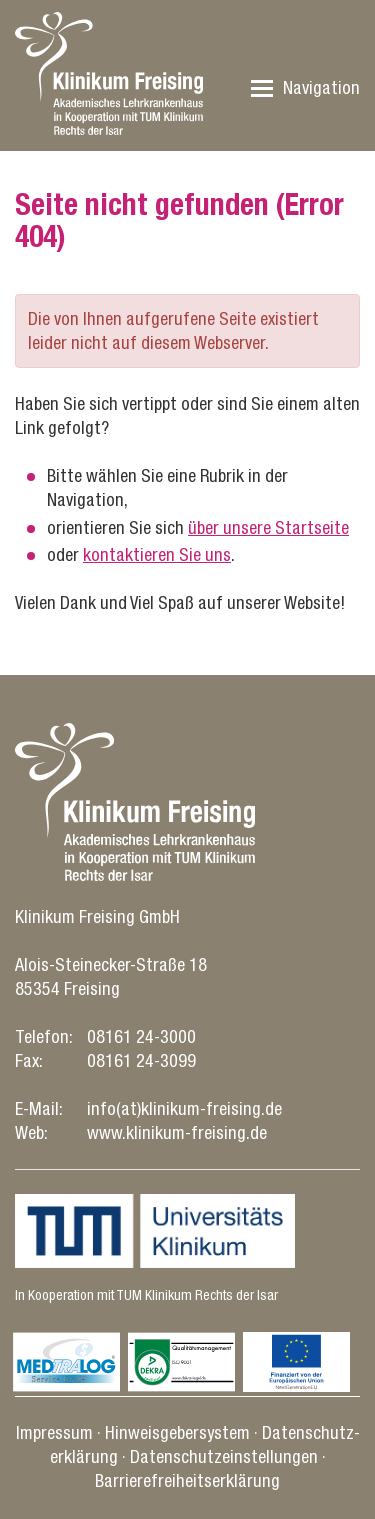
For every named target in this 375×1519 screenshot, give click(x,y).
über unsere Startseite (268, 527)
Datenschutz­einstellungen (224, 1456)
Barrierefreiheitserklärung (187, 1480)
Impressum (54, 1432)
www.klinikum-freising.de (177, 1132)
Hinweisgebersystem (177, 1432)
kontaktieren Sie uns (157, 554)
